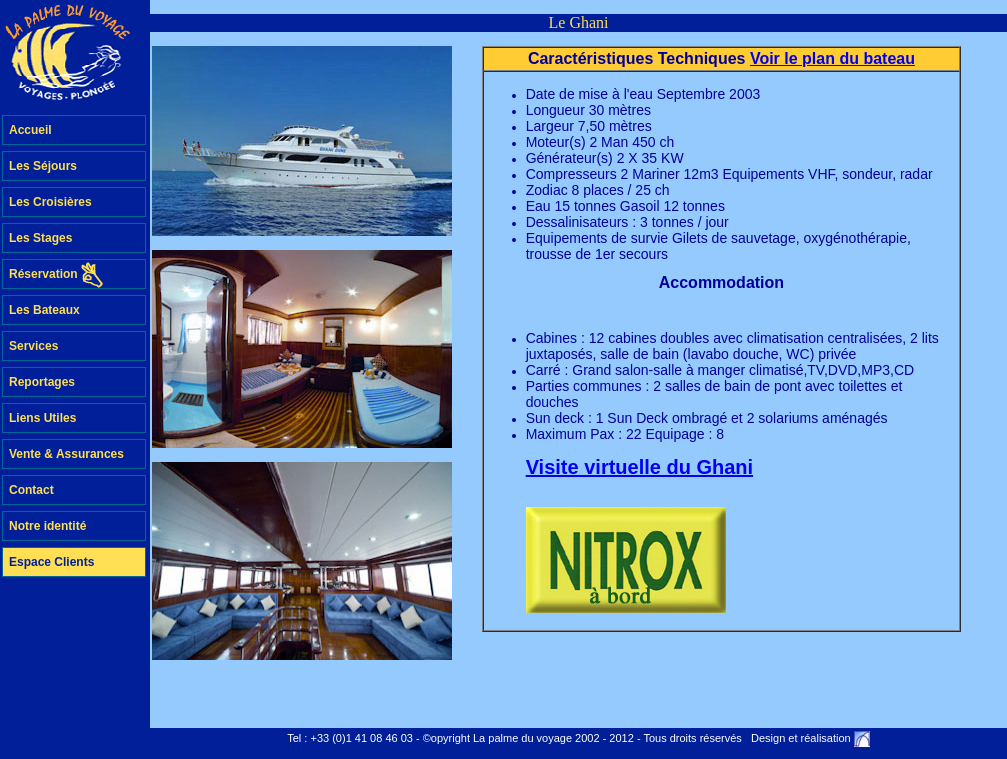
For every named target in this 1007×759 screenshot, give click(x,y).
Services (33, 346)
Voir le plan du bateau (832, 58)
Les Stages (40, 238)
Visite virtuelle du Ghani (639, 467)
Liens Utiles (42, 418)
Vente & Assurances (66, 454)
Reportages (42, 382)
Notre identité (47, 526)
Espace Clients (51, 562)
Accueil (30, 130)
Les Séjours (43, 166)
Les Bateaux (44, 310)
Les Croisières (50, 202)
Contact (31, 490)
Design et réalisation (801, 738)
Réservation (56, 275)
